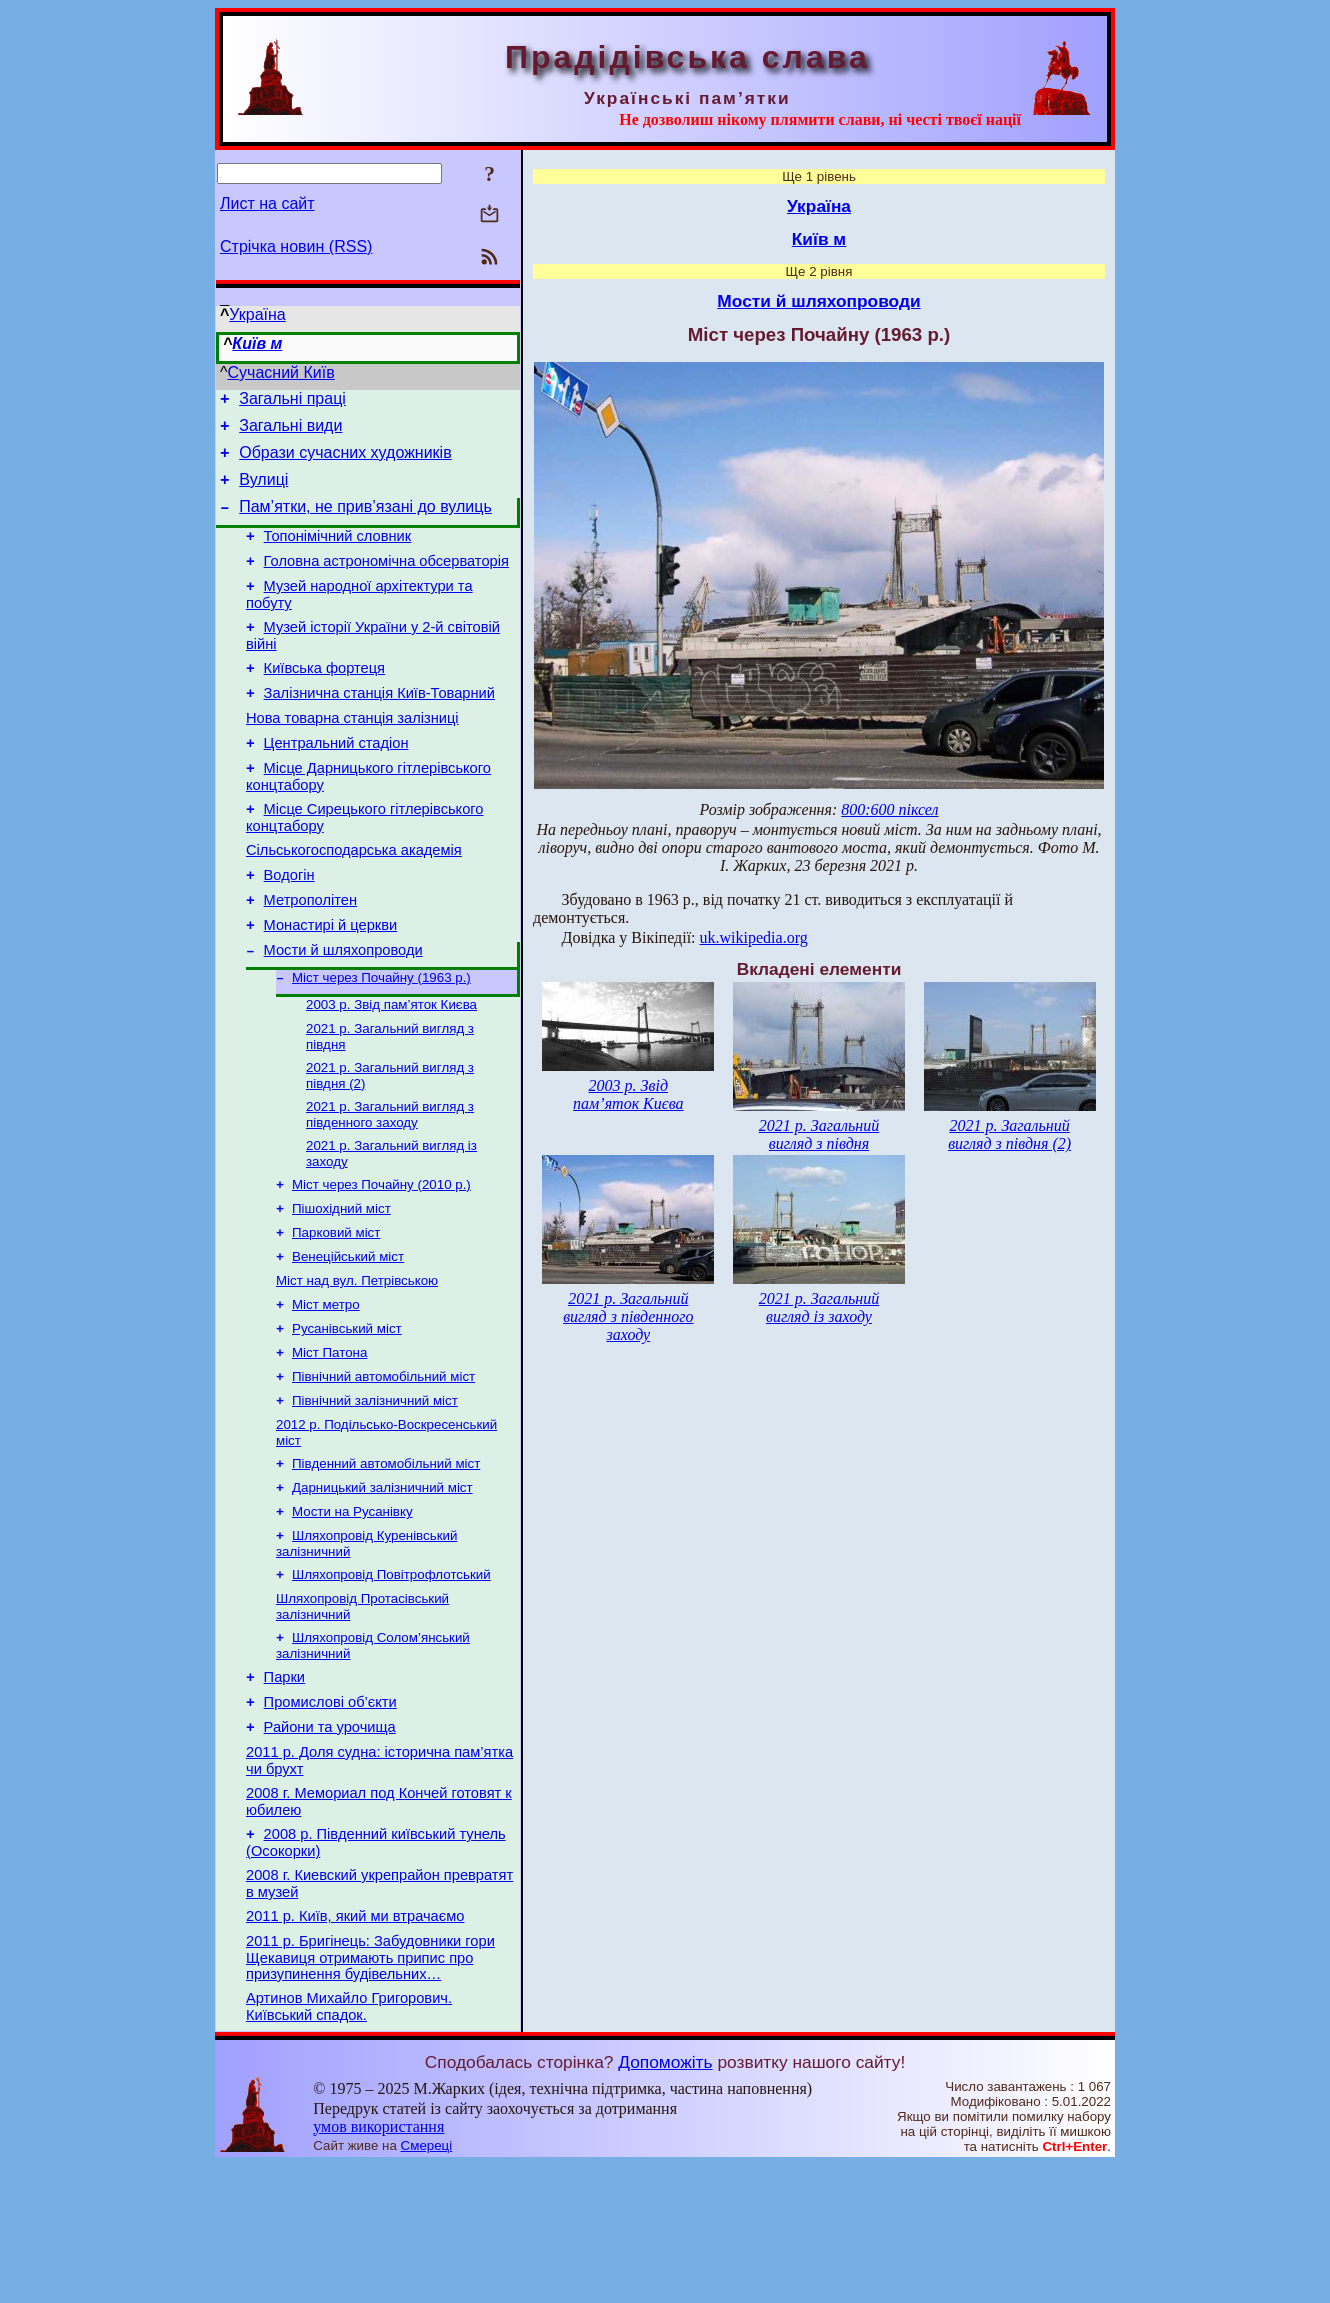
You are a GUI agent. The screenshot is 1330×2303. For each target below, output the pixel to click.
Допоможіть (665, 2200)
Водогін (289, 926)
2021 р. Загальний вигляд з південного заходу (390, 1184)
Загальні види (290, 431)
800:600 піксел (889, 809)
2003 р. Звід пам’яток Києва (391, 1068)
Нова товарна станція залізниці (352, 754)
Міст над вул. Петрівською (357, 1362)
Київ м (257, 343)
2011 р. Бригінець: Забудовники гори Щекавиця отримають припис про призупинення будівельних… (370, 2092)
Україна (257, 314)
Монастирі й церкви (331, 982)
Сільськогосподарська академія (354, 898)
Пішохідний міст (341, 1284)
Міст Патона (329, 1440)
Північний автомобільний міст (383, 1466)
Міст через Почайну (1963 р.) (381, 1039)
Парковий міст (336, 1310)
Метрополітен (310, 954)
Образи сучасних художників (345, 461)
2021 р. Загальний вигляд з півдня (819, 1134)
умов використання (378, 2264)
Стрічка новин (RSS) (296, 246)
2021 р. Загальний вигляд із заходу (819, 1307)
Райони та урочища (330, 1844)
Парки (284, 1788)
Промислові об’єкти (330, 1816)
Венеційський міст (348, 1336)
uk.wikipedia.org (754, 937)
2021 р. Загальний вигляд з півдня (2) (1009, 1134)
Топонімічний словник (338, 554)
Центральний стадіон (336, 782)
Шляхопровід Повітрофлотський (391, 1678)
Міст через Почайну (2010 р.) (381, 1258)
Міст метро (326, 1388)
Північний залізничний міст (375, 1492)
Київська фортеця (324, 698)
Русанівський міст (347, 1414)
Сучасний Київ (281, 372)
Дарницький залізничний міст (382, 1585)
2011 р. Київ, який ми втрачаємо (355, 2048)
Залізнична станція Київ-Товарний (379, 726)
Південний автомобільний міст (386, 1559)
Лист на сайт (267, 203)
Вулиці (263, 491)
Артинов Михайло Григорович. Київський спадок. (349, 2144)
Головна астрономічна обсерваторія (386, 582)
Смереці (427, 2283)
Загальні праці (292, 401)
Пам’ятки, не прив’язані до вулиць (365, 521)
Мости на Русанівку (352, 1611)
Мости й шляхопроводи (343, 1010)
